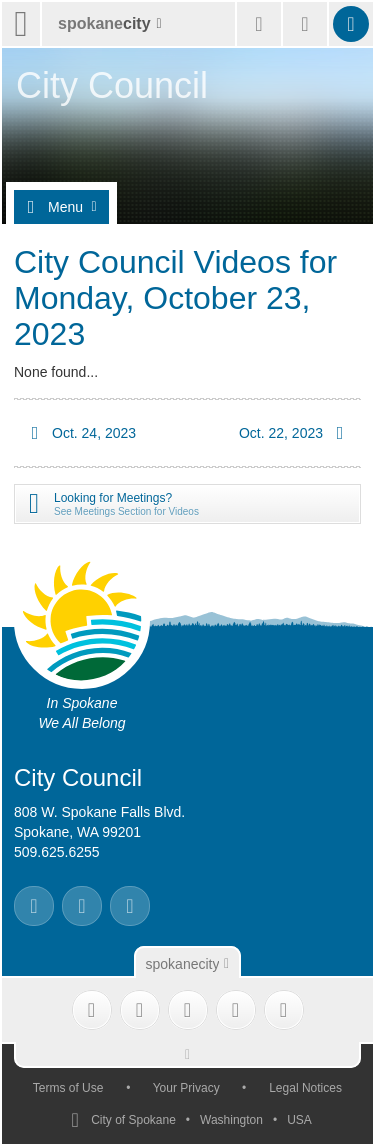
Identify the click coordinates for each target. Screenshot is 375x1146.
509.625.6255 (57, 852)
